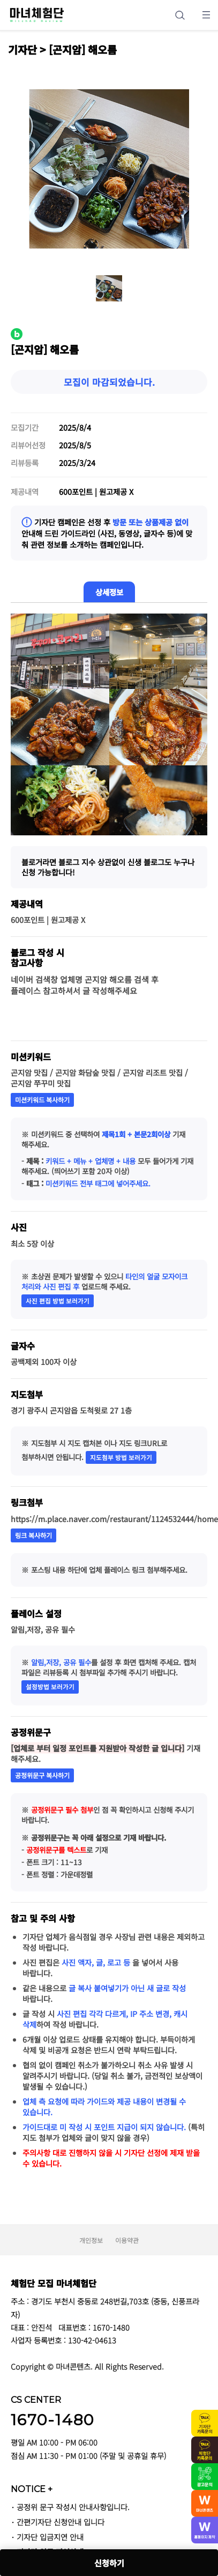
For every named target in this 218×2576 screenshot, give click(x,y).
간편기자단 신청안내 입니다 (60, 2521)
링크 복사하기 (33, 1535)
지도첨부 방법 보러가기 (121, 1457)
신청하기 (109, 2563)
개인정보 (91, 2240)
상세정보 (109, 592)
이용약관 (127, 2240)
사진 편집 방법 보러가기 (57, 1301)
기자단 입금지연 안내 (50, 2536)
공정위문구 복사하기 (42, 1775)
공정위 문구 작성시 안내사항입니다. (73, 2506)
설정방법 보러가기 (50, 1686)
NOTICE (31, 2489)
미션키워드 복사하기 (42, 1100)
